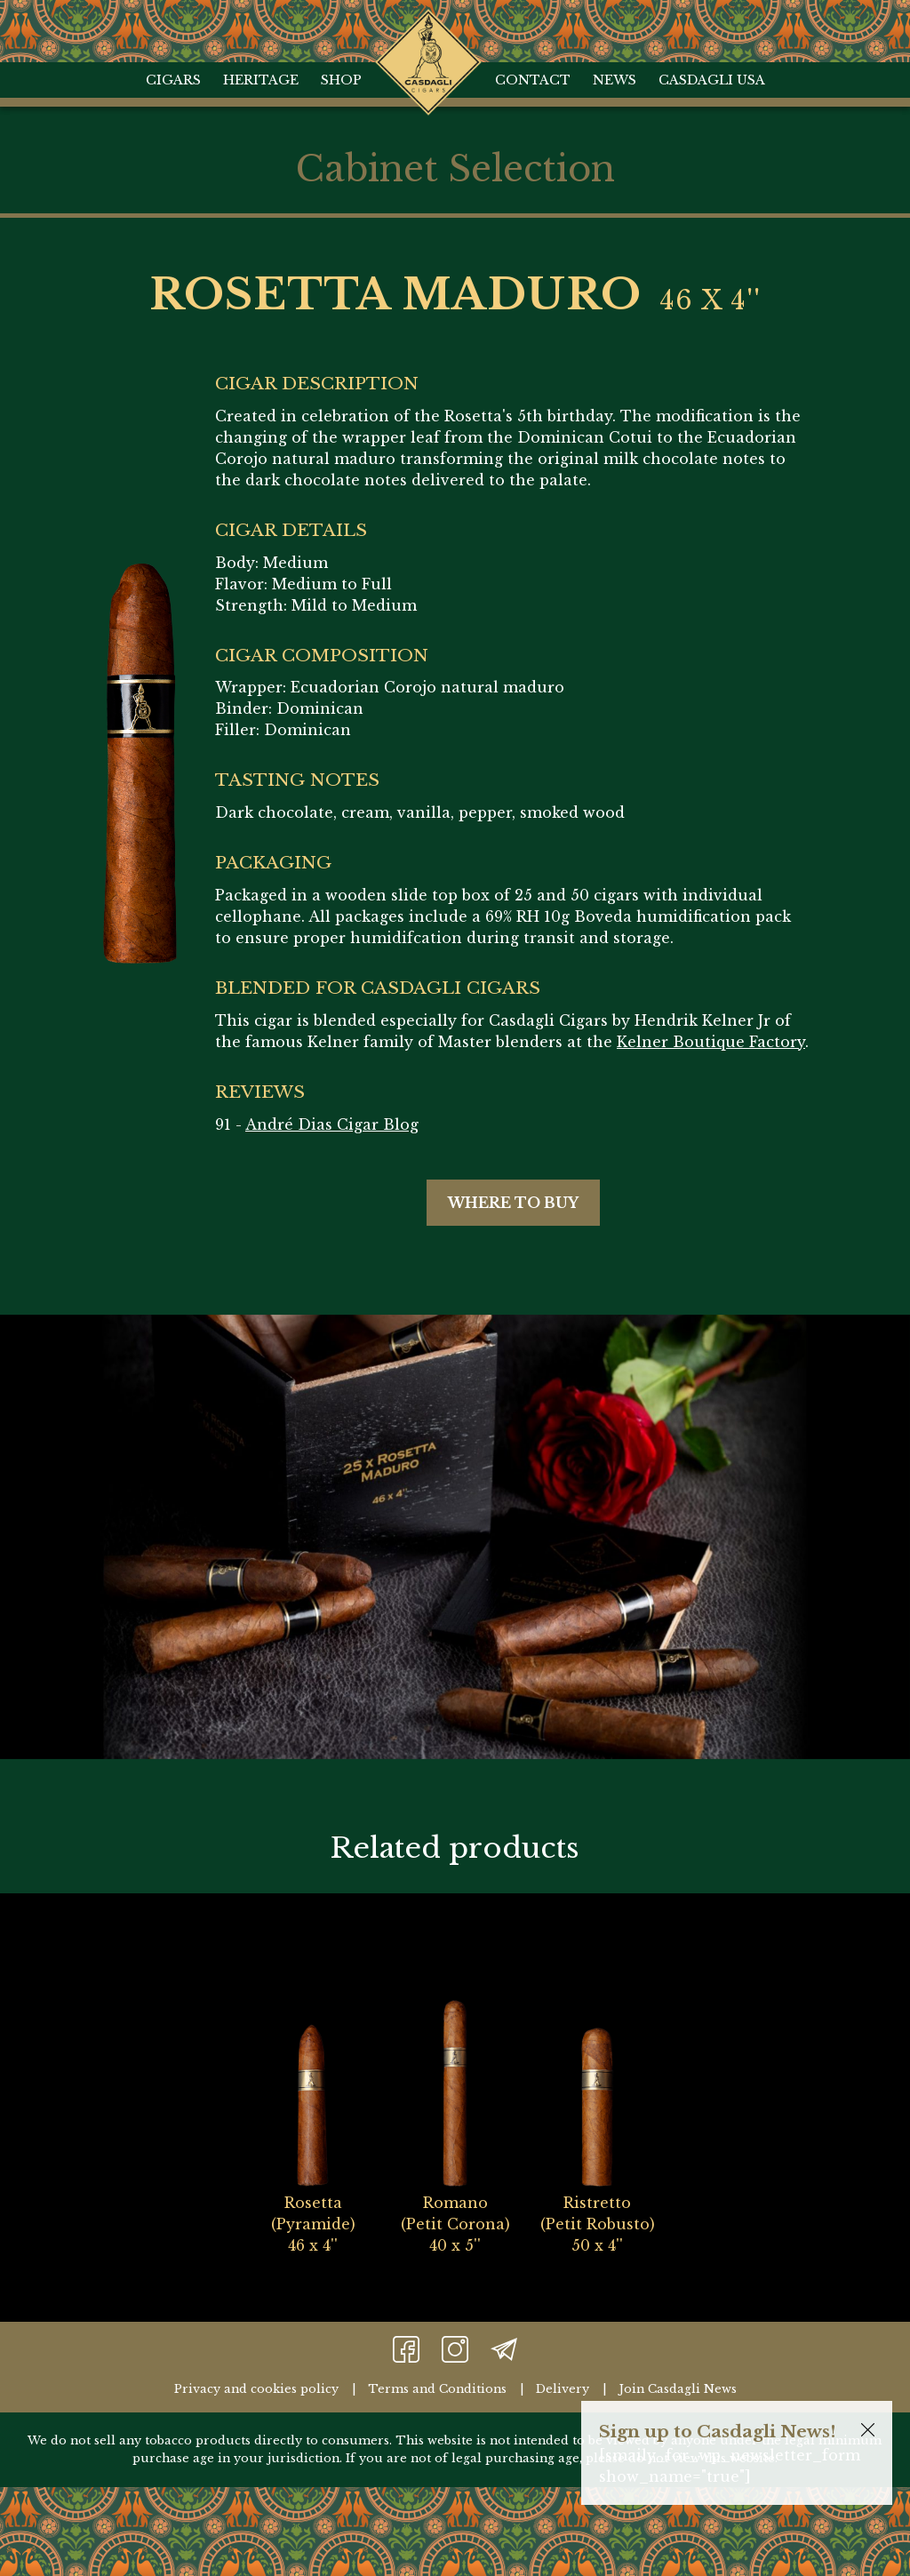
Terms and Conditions (437, 2389)
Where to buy (513, 1203)
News (614, 80)
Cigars (173, 80)
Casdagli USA (712, 80)
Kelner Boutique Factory (711, 1042)
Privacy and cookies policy (256, 2389)
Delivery (562, 2389)
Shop (341, 80)
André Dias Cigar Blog (332, 1124)
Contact (533, 80)
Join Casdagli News (678, 2389)
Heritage (261, 80)
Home (427, 27)
